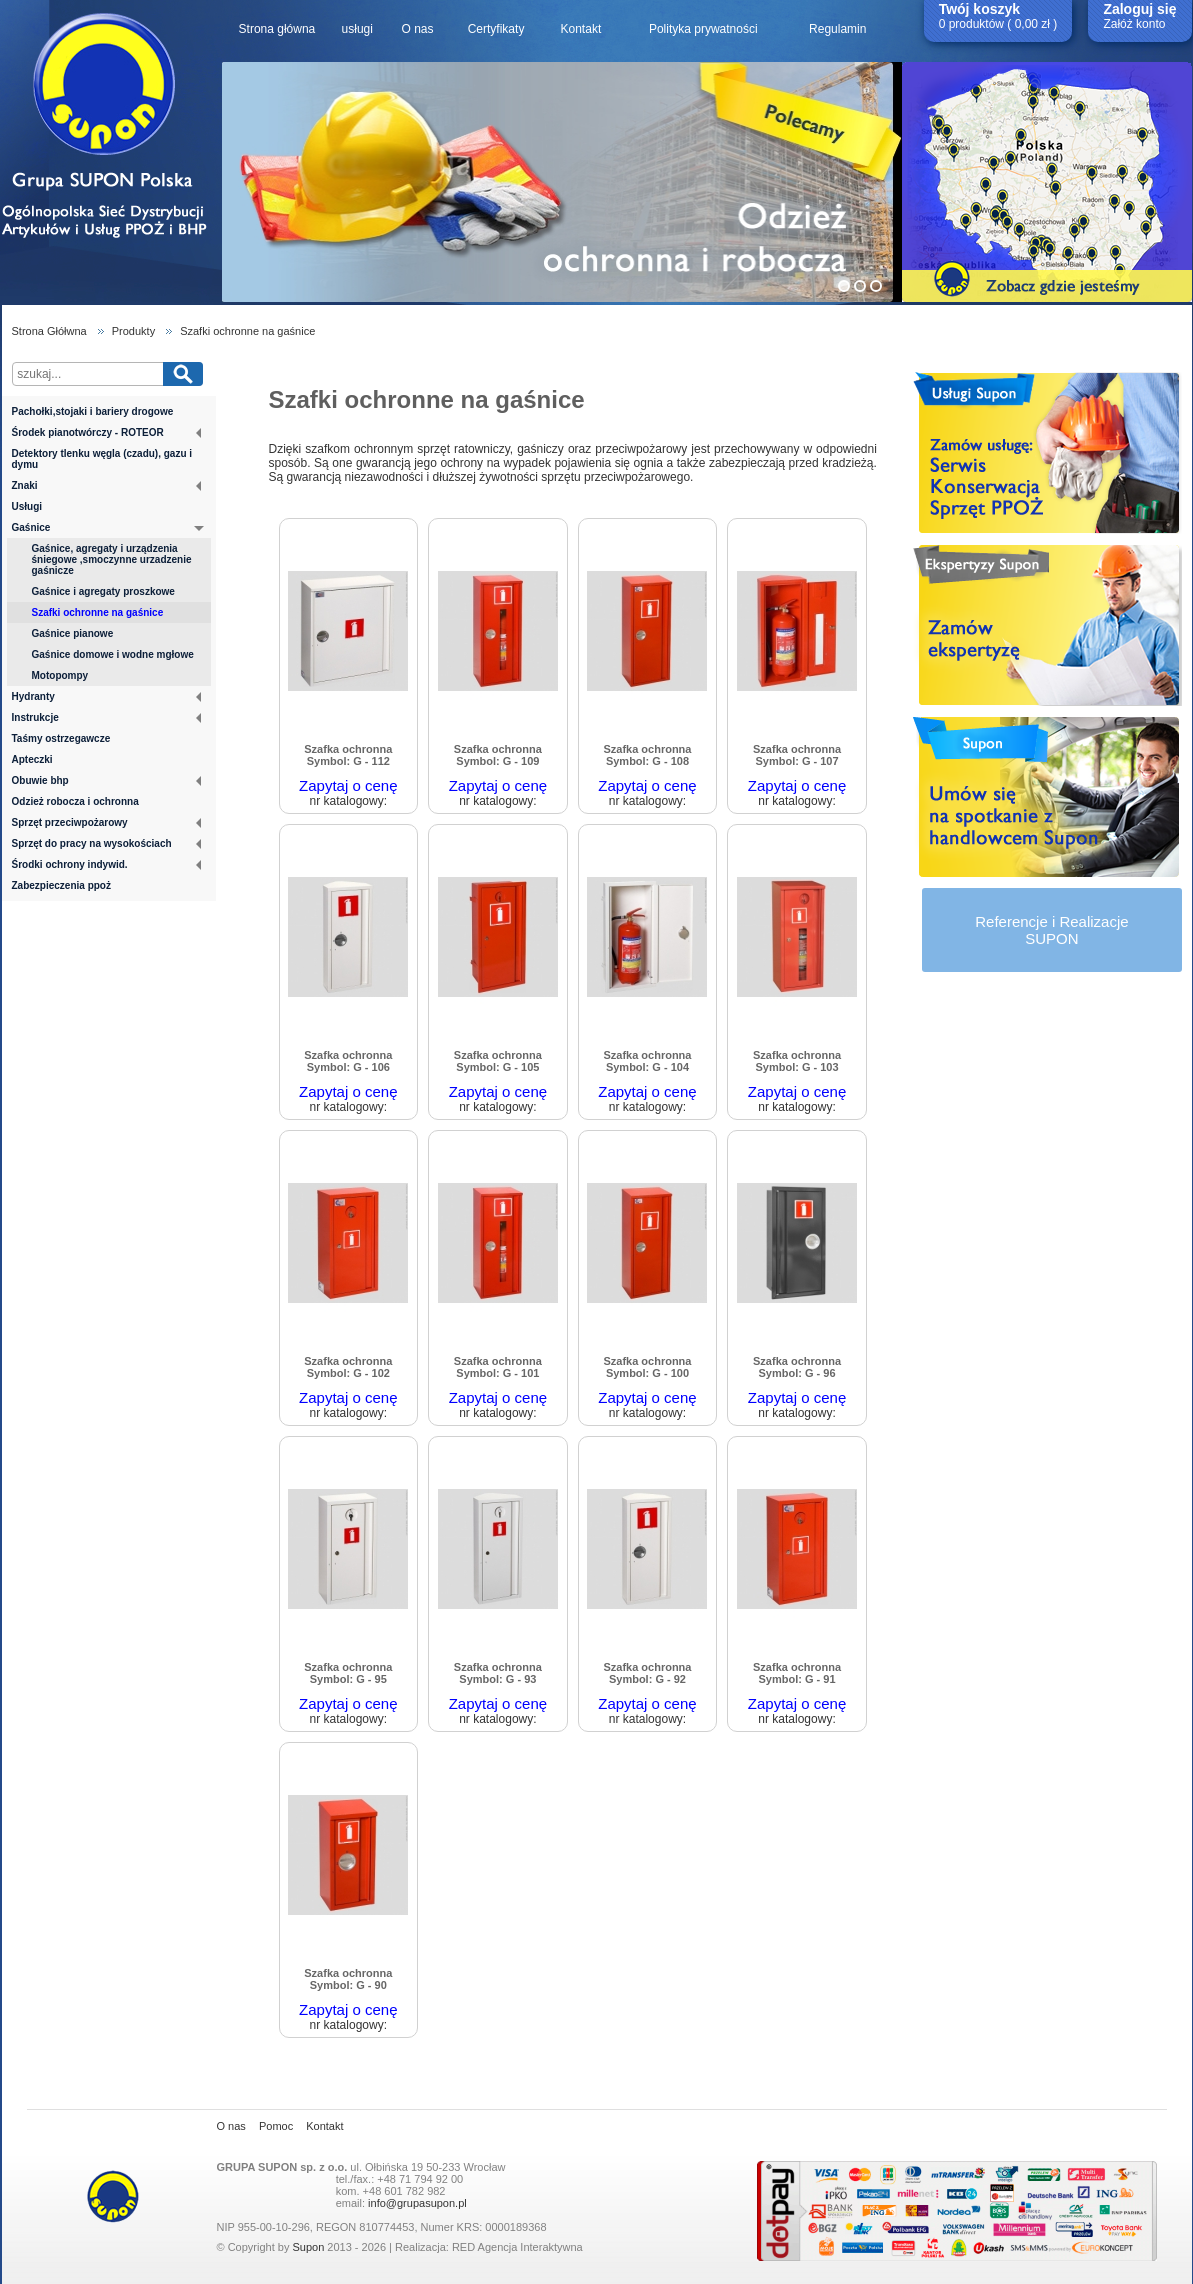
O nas (417, 29)
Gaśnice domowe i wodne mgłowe (113, 654)
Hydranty (106, 696)
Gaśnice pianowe (73, 633)
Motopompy (60, 675)
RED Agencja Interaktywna (517, 2247)
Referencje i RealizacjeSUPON (1051, 930)
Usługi (27, 506)
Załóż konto (1134, 24)
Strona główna (277, 29)
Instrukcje (106, 717)
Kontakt (581, 29)
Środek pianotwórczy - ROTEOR (106, 432)
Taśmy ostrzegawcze (61, 738)
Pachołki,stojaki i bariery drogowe (93, 411)
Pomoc (276, 2126)
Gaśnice (108, 529)
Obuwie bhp (106, 780)
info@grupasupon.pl (417, 2203)
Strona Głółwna (49, 331)
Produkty (133, 331)
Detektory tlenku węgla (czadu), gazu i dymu (102, 459)
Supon (308, 2247)
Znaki (106, 485)
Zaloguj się (1139, 9)
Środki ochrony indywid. (106, 864)
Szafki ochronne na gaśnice (247, 331)
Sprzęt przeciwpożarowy (106, 822)
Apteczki (32, 759)
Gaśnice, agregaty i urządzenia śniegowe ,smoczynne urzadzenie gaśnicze (112, 559)
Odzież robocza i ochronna (75, 801)
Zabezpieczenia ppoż (61, 885)
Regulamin (837, 29)
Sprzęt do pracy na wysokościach (106, 843)
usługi (357, 29)
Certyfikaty (496, 29)
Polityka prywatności (703, 29)
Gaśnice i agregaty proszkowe (103, 591)
